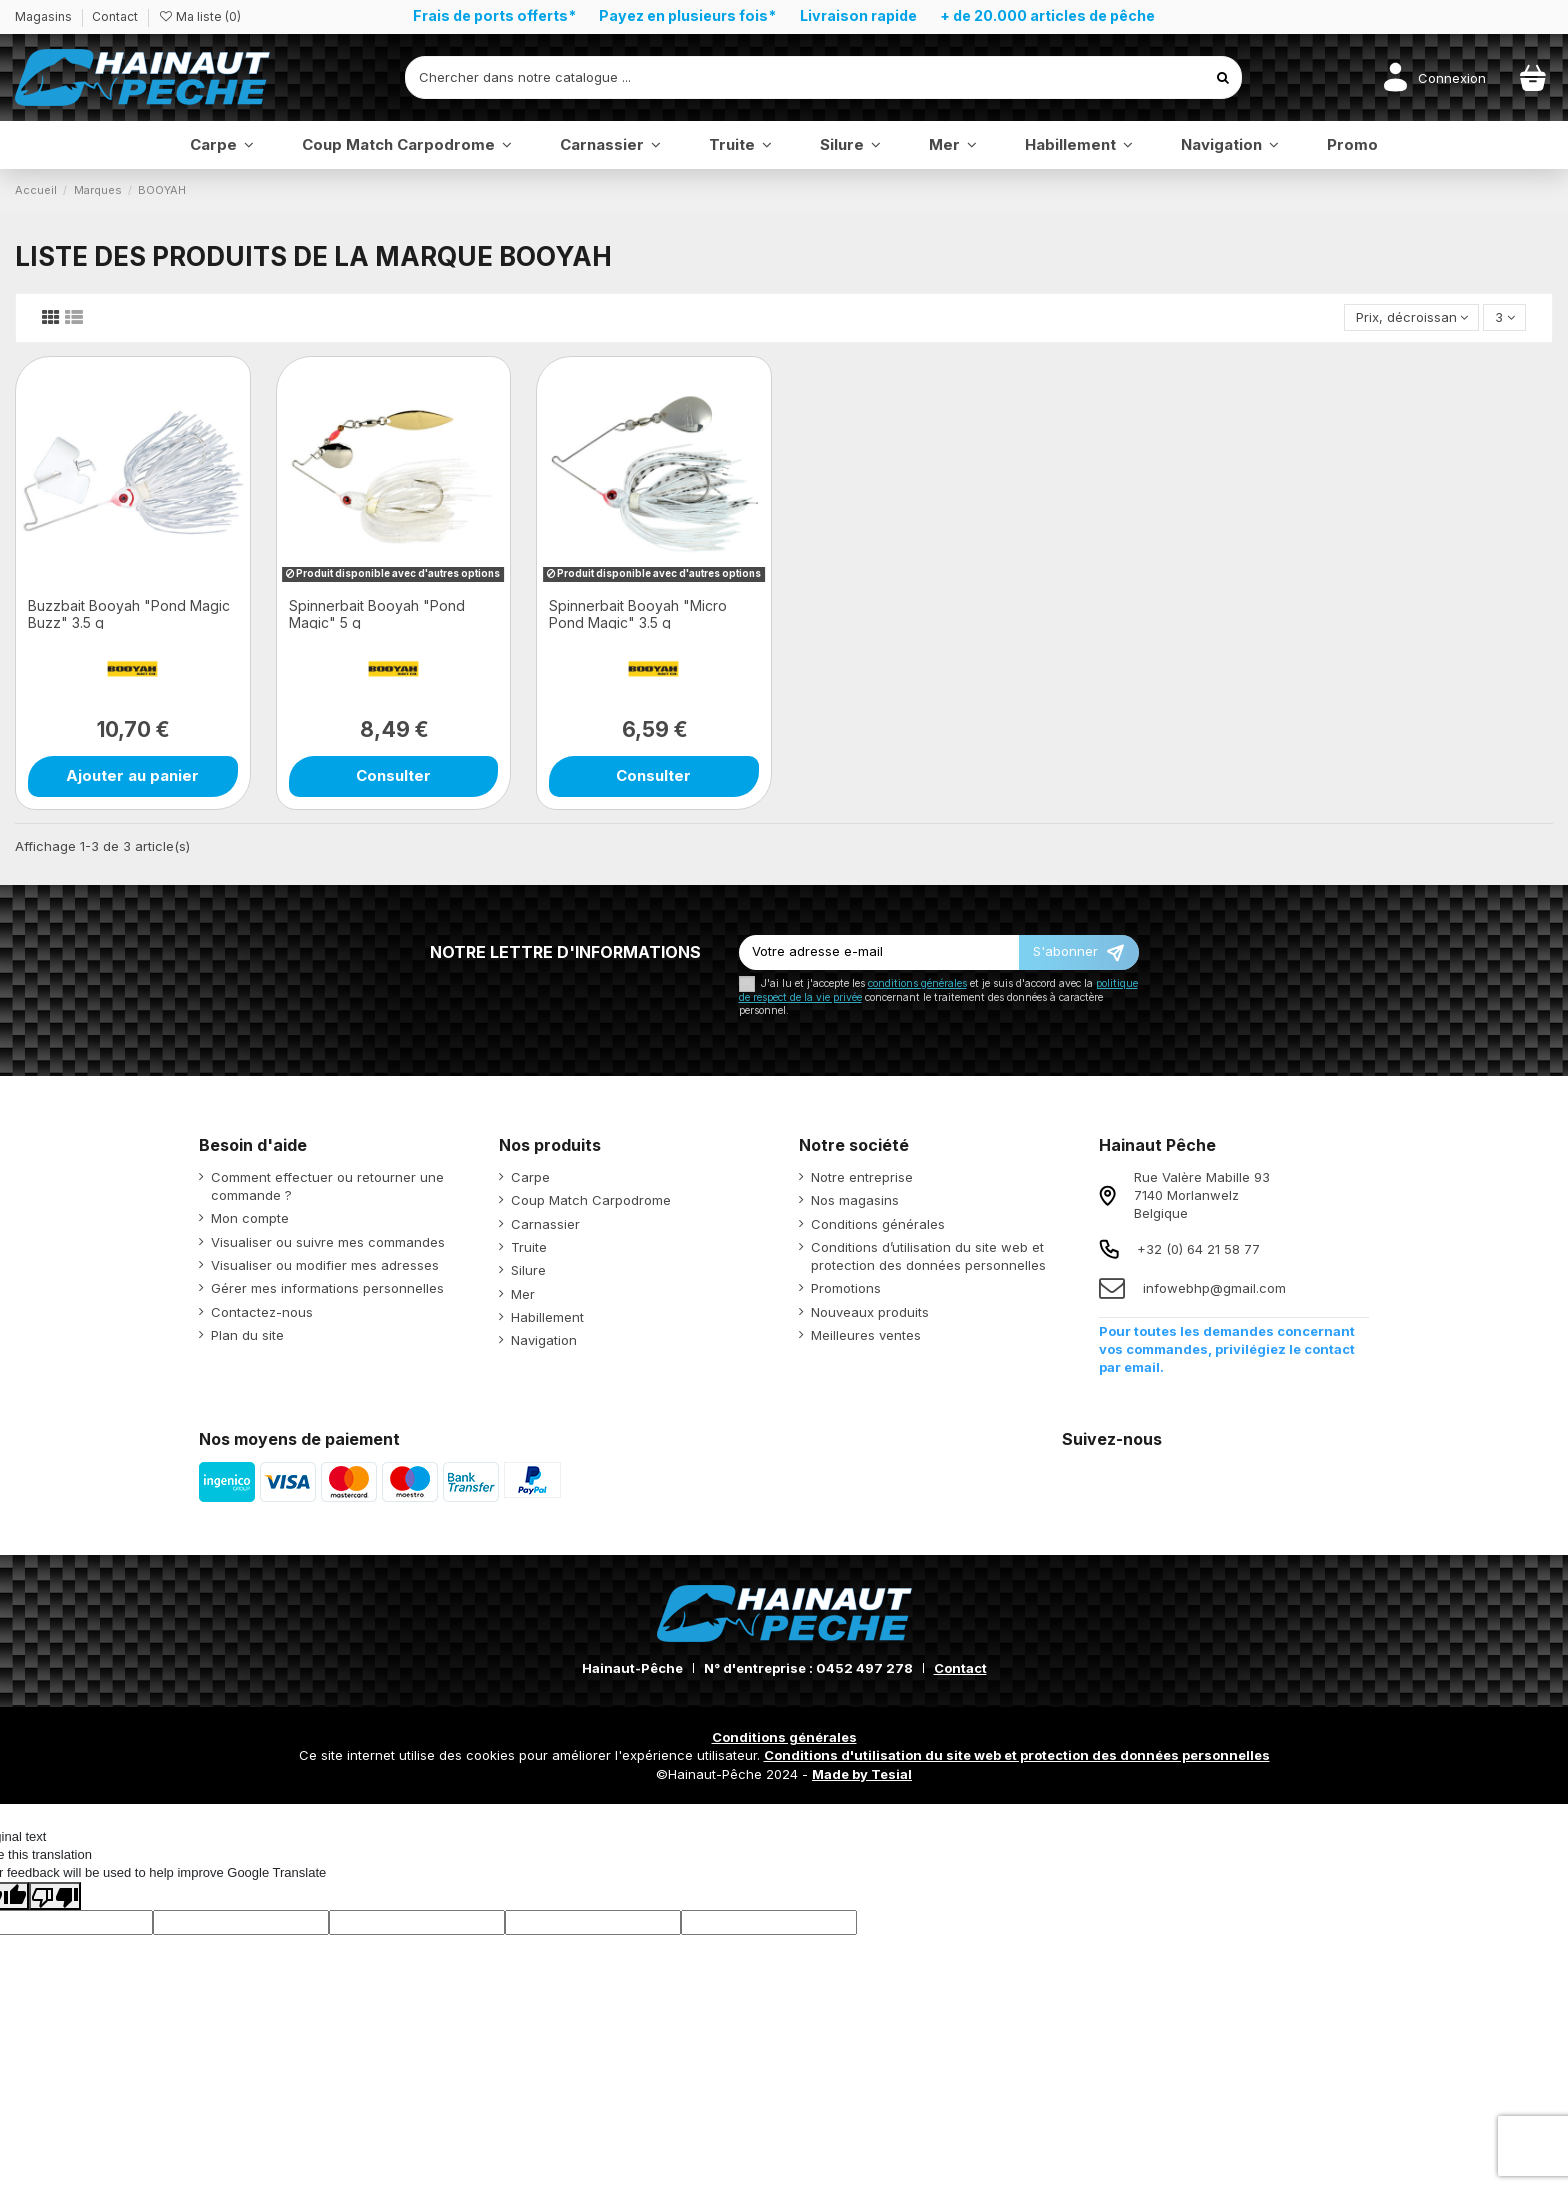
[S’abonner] (1079, 952)
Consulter (393, 775)
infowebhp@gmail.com (1214, 1288)
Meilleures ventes (866, 1335)
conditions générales (917, 983)
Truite (529, 1247)
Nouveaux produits (870, 1312)
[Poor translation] (55, 1896)
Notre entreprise (862, 1177)
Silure (528, 1270)
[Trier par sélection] (1411, 317)
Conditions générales (878, 1224)
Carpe (530, 1177)
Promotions (846, 1288)
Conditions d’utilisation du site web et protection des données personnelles (928, 1256)
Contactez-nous (262, 1312)
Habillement (547, 1317)
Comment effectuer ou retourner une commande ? (327, 1186)
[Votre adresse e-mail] (879, 952)
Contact (115, 16)
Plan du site (247, 1335)
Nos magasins (855, 1200)
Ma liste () (199, 16)
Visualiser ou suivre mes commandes (328, 1242)
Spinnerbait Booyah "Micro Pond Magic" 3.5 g (638, 614)
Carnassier (545, 1224)
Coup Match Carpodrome (591, 1200)
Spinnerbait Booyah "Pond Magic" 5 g (377, 614)
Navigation (544, 1340)
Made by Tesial (862, 1774)
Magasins (45, 16)
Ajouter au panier (132, 775)
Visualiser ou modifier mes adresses (325, 1265)
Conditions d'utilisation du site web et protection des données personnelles (1017, 1755)
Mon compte (250, 1218)
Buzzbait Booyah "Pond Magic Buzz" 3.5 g (129, 614)
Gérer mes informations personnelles (327, 1288)
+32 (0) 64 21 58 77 (1198, 1249)
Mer (523, 1294)
